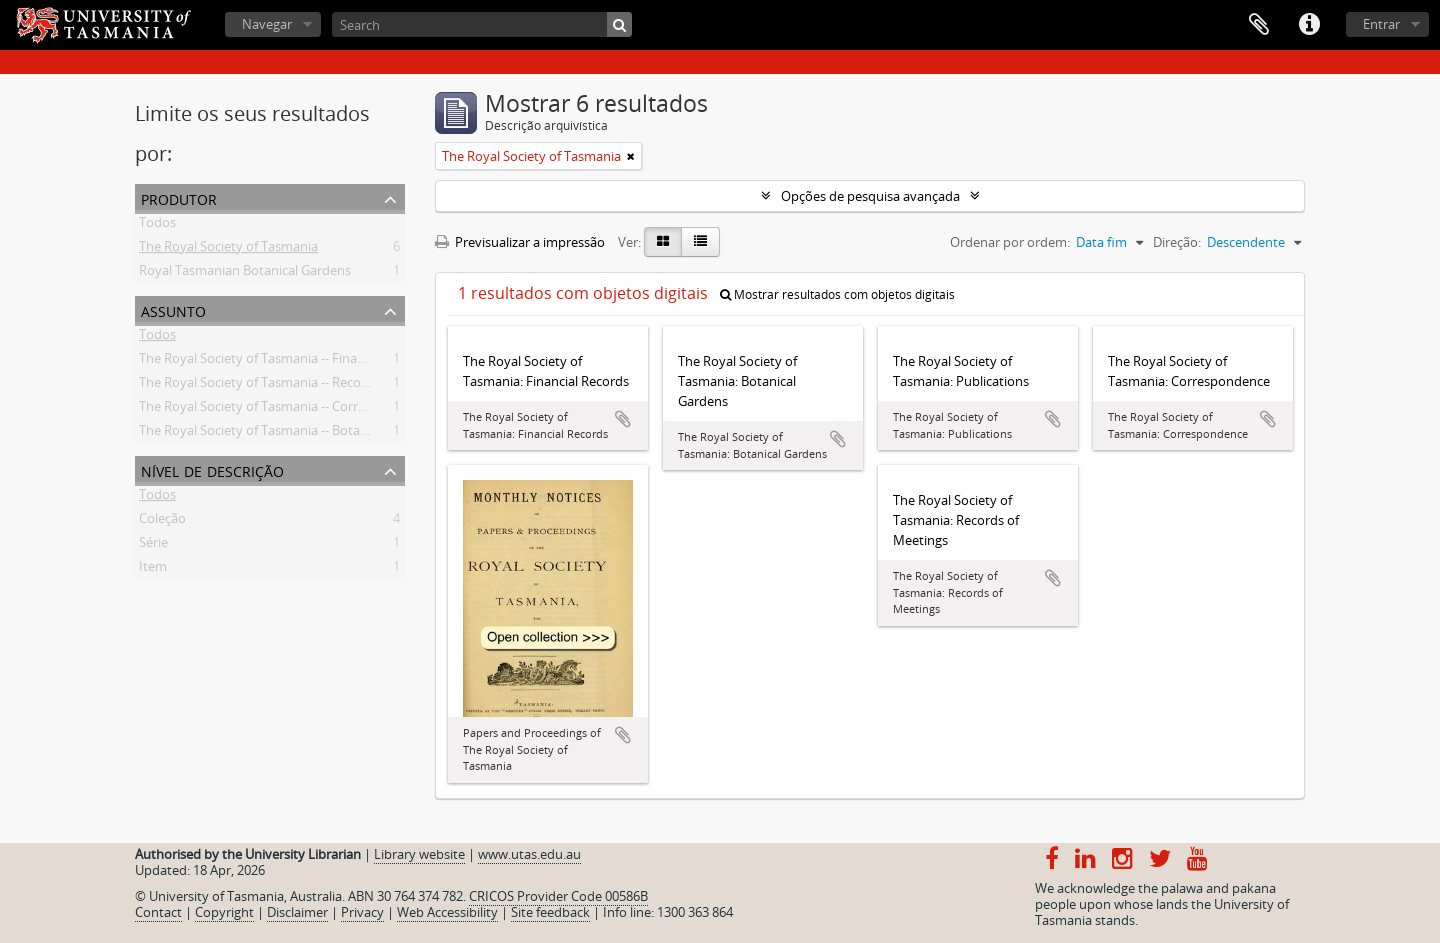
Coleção (162, 522)
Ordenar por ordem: (1010, 242)
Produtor (179, 197)
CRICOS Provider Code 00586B (558, 896)
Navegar (267, 24)
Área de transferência (1259, 25)
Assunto (173, 309)
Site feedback (550, 912)
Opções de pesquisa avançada (870, 196)
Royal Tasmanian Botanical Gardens (245, 274)
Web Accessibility (447, 912)
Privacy (362, 912)
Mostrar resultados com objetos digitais (837, 294)
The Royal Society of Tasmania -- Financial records (285, 362)
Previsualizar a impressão (520, 242)
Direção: (1177, 242)
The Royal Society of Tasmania (228, 250)
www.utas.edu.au (529, 854)
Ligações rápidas (1309, 25)
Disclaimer (297, 912)
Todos (157, 226)
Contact (158, 912)
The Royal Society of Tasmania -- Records (259, 386)
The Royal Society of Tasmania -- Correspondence (285, 410)
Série (153, 546)
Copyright (224, 912)
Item (153, 570)
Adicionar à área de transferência (623, 419)
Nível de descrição (212, 469)
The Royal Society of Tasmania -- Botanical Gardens (289, 434)
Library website (419, 854)
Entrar (1381, 24)
